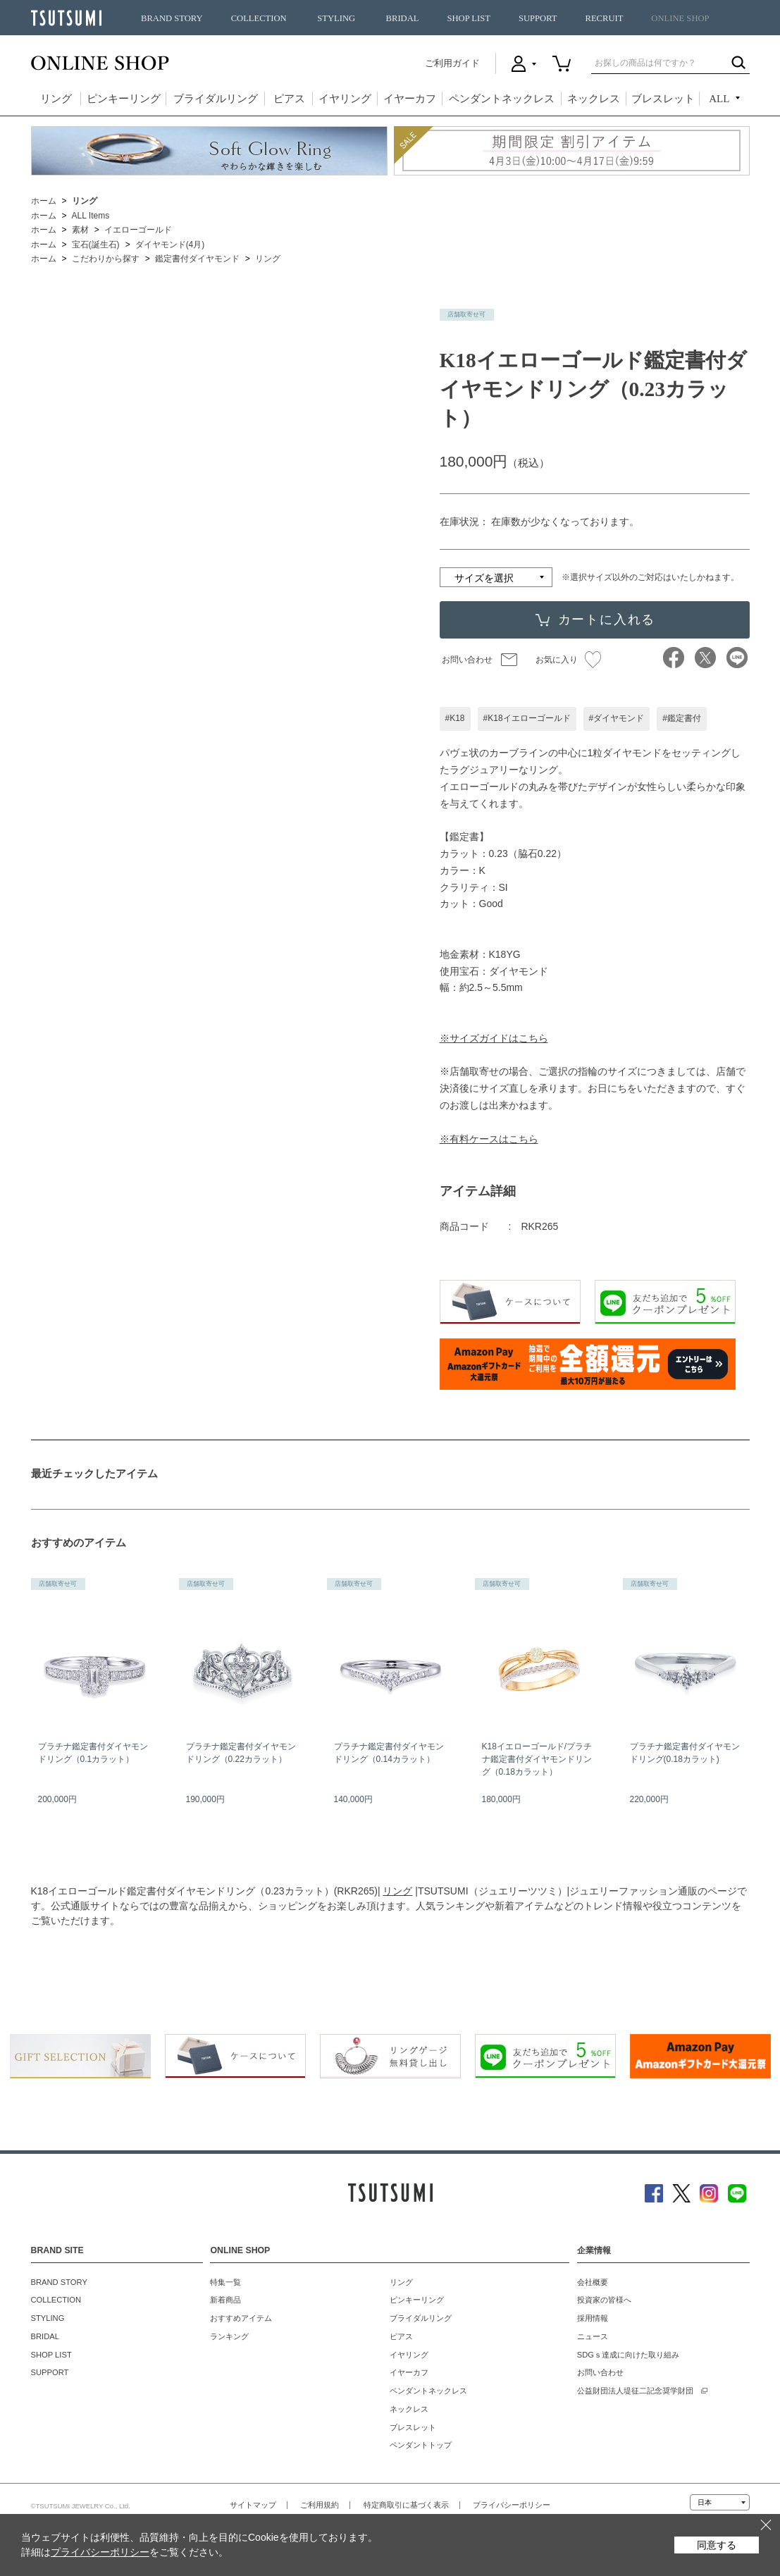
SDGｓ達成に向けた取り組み (628, 2354)
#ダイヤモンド (617, 718)
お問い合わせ (467, 660)
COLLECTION (259, 18)
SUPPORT (538, 18)
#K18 (455, 718)
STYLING (336, 18)
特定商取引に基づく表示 (406, 2505)
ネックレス (593, 98)
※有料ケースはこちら (489, 1139)
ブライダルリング (215, 98)
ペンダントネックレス (502, 98)
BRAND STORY (172, 18)
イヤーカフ (409, 98)
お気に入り (568, 659)
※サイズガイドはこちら (494, 1038)
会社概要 (592, 2282)
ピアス (289, 98)
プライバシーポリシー (511, 2505)
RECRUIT (604, 18)
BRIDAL (402, 18)
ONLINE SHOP (680, 18)
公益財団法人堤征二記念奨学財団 (635, 2390)
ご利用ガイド (452, 63)
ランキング (229, 2336)
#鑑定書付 (681, 718)
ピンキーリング (124, 98)
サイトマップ (253, 2505)
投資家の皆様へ (604, 2299)
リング (56, 98)
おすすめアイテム (241, 2318)
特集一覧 (225, 2282)
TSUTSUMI (66, 18)
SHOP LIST (468, 18)
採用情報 (592, 2318)
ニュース (592, 2336)
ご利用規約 (319, 2505)
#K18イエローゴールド (527, 718)
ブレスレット (663, 98)
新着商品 (225, 2299)
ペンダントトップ (421, 2445)
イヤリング (344, 98)
